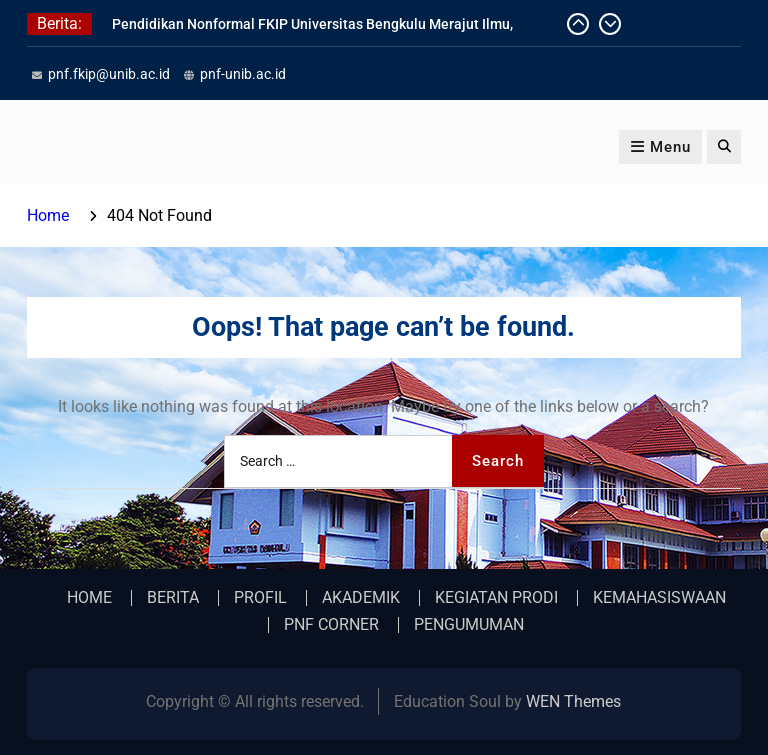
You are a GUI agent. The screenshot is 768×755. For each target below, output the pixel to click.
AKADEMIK (361, 598)
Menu (660, 147)
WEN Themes (573, 701)
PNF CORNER (331, 625)
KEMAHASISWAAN (659, 598)
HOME (89, 598)
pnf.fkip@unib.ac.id (109, 74)
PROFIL (260, 598)
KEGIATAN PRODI (496, 598)
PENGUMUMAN (469, 625)
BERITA (173, 598)
